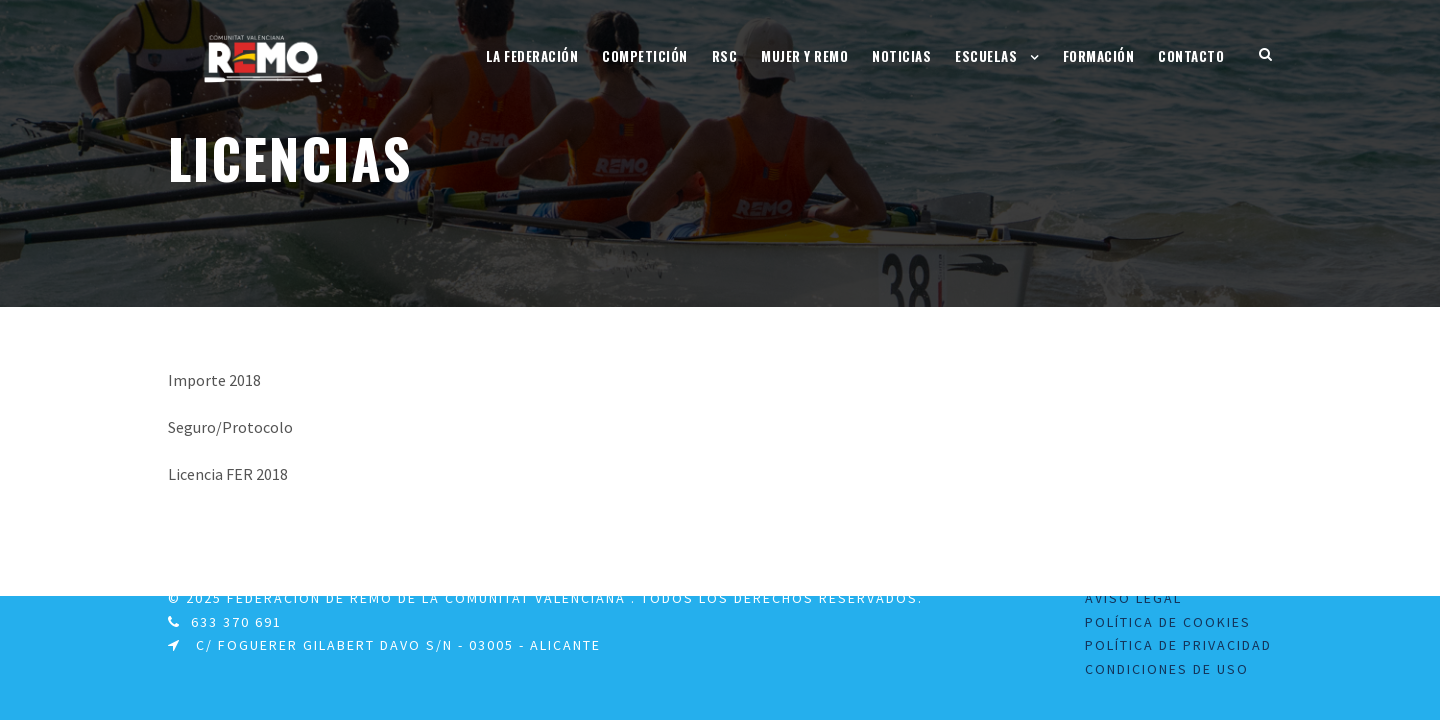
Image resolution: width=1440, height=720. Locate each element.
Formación (1099, 56)
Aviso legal (1133, 598)
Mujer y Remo (804, 56)
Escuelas (986, 56)
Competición (645, 56)
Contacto (1191, 56)
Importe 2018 (214, 380)
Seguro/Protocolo (230, 427)
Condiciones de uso (1167, 669)
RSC (725, 56)
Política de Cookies (1168, 622)
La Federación (532, 56)
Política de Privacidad (1178, 645)
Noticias (901, 56)
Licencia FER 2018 (228, 474)
